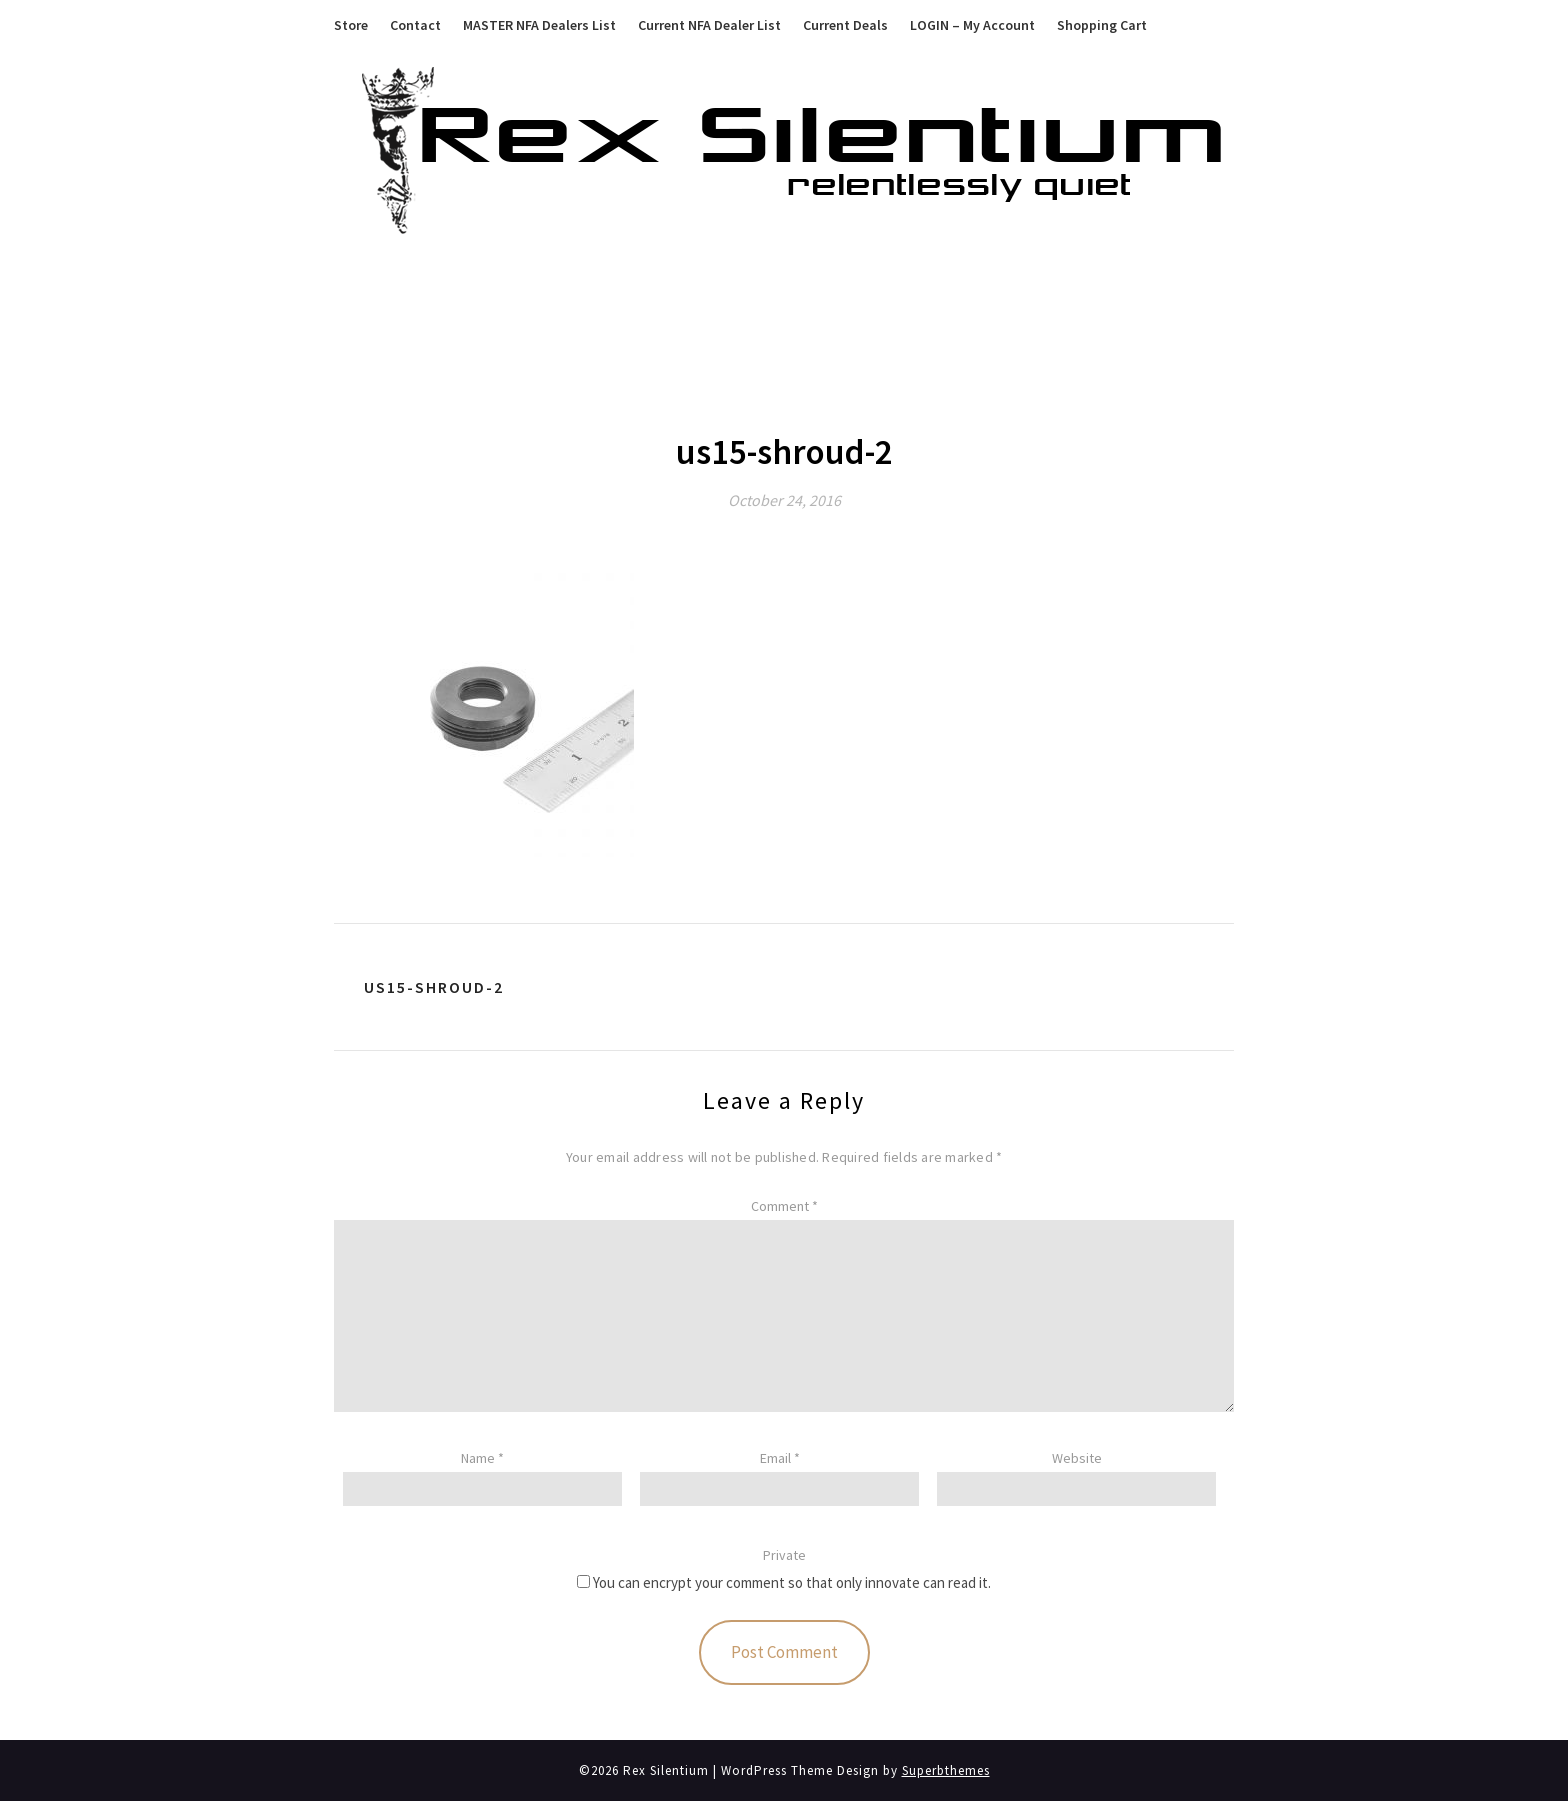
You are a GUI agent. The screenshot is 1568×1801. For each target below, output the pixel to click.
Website (1077, 1458)
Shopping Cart (1102, 25)
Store (351, 25)
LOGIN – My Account (972, 25)
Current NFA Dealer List (709, 25)
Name (482, 1458)
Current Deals (845, 25)
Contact (415, 25)
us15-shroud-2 (434, 987)
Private (784, 1555)
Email (780, 1458)
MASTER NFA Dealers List (539, 25)
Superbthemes (946, 1770)
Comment (784, 1206)
